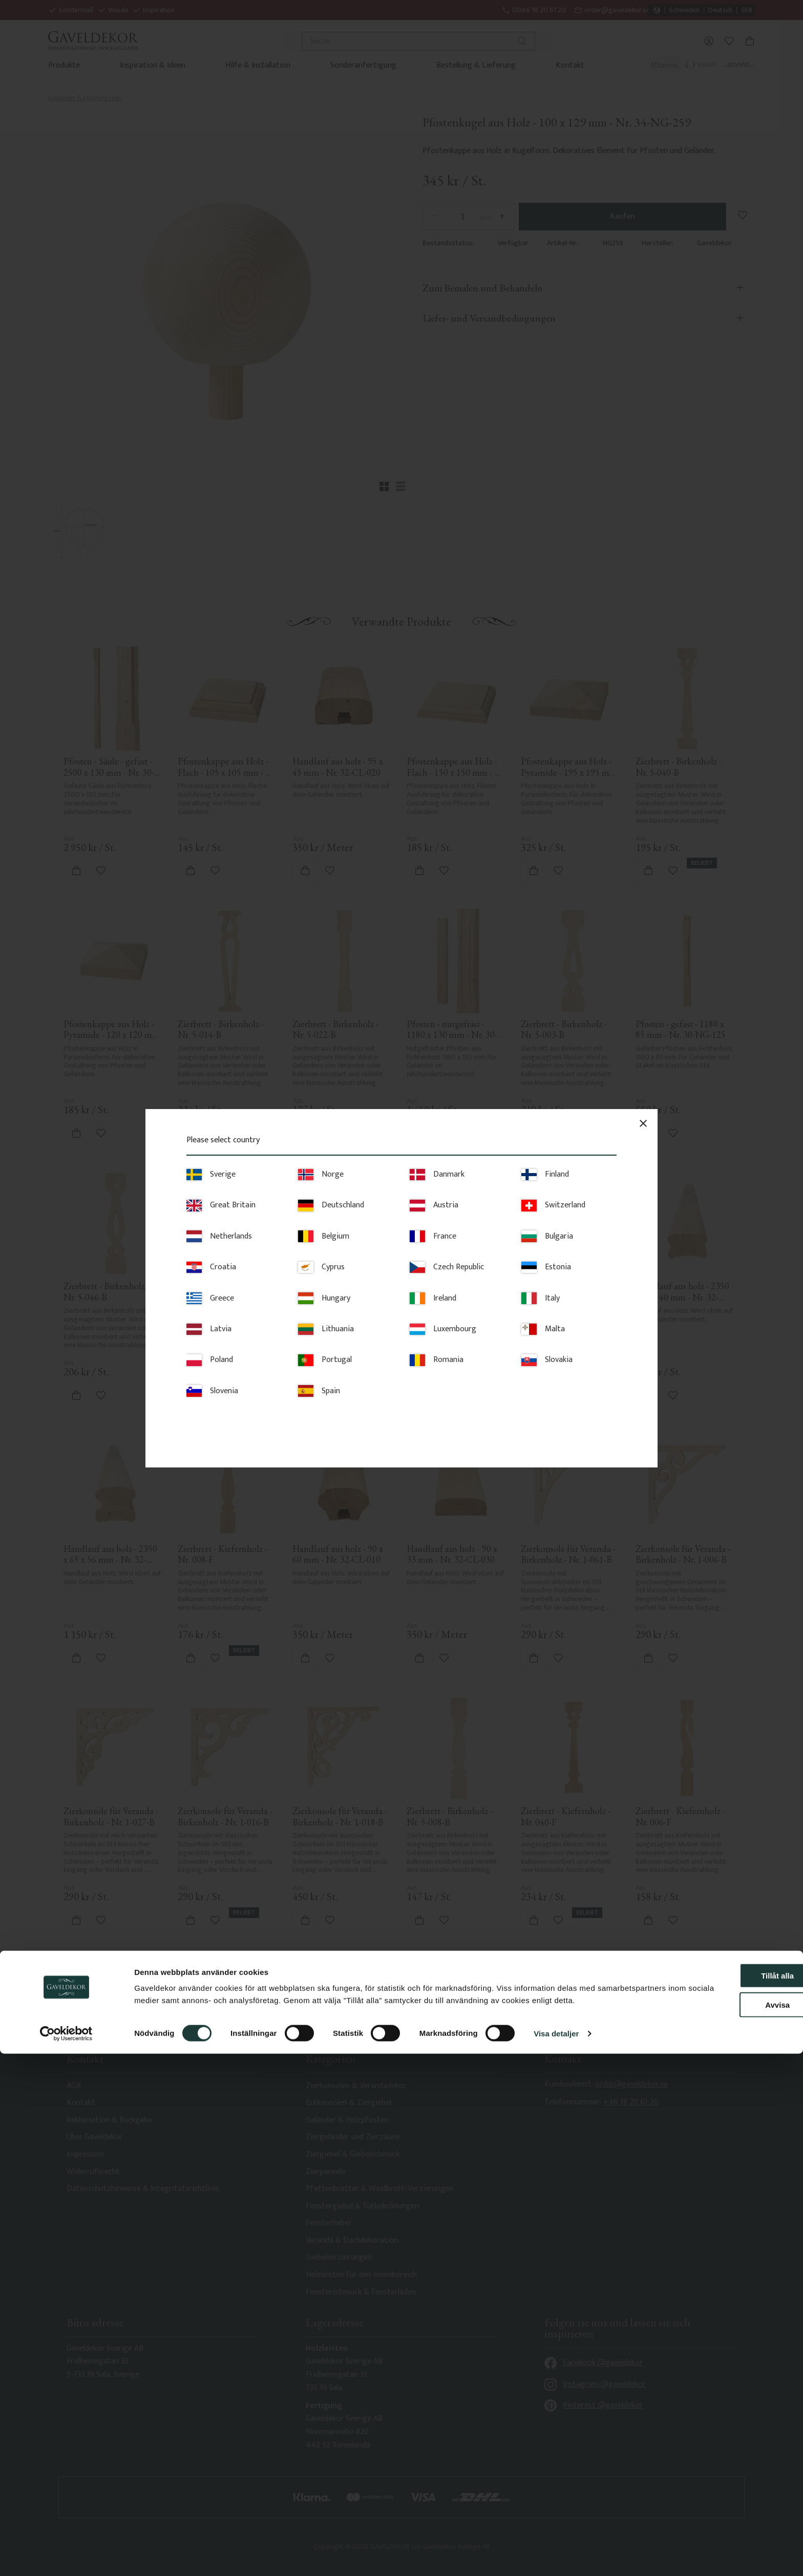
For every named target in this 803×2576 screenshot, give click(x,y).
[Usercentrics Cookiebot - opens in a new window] (66, 2556)
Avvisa (717, 2514)
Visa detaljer (556, 2555)
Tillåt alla (717, 2485)
